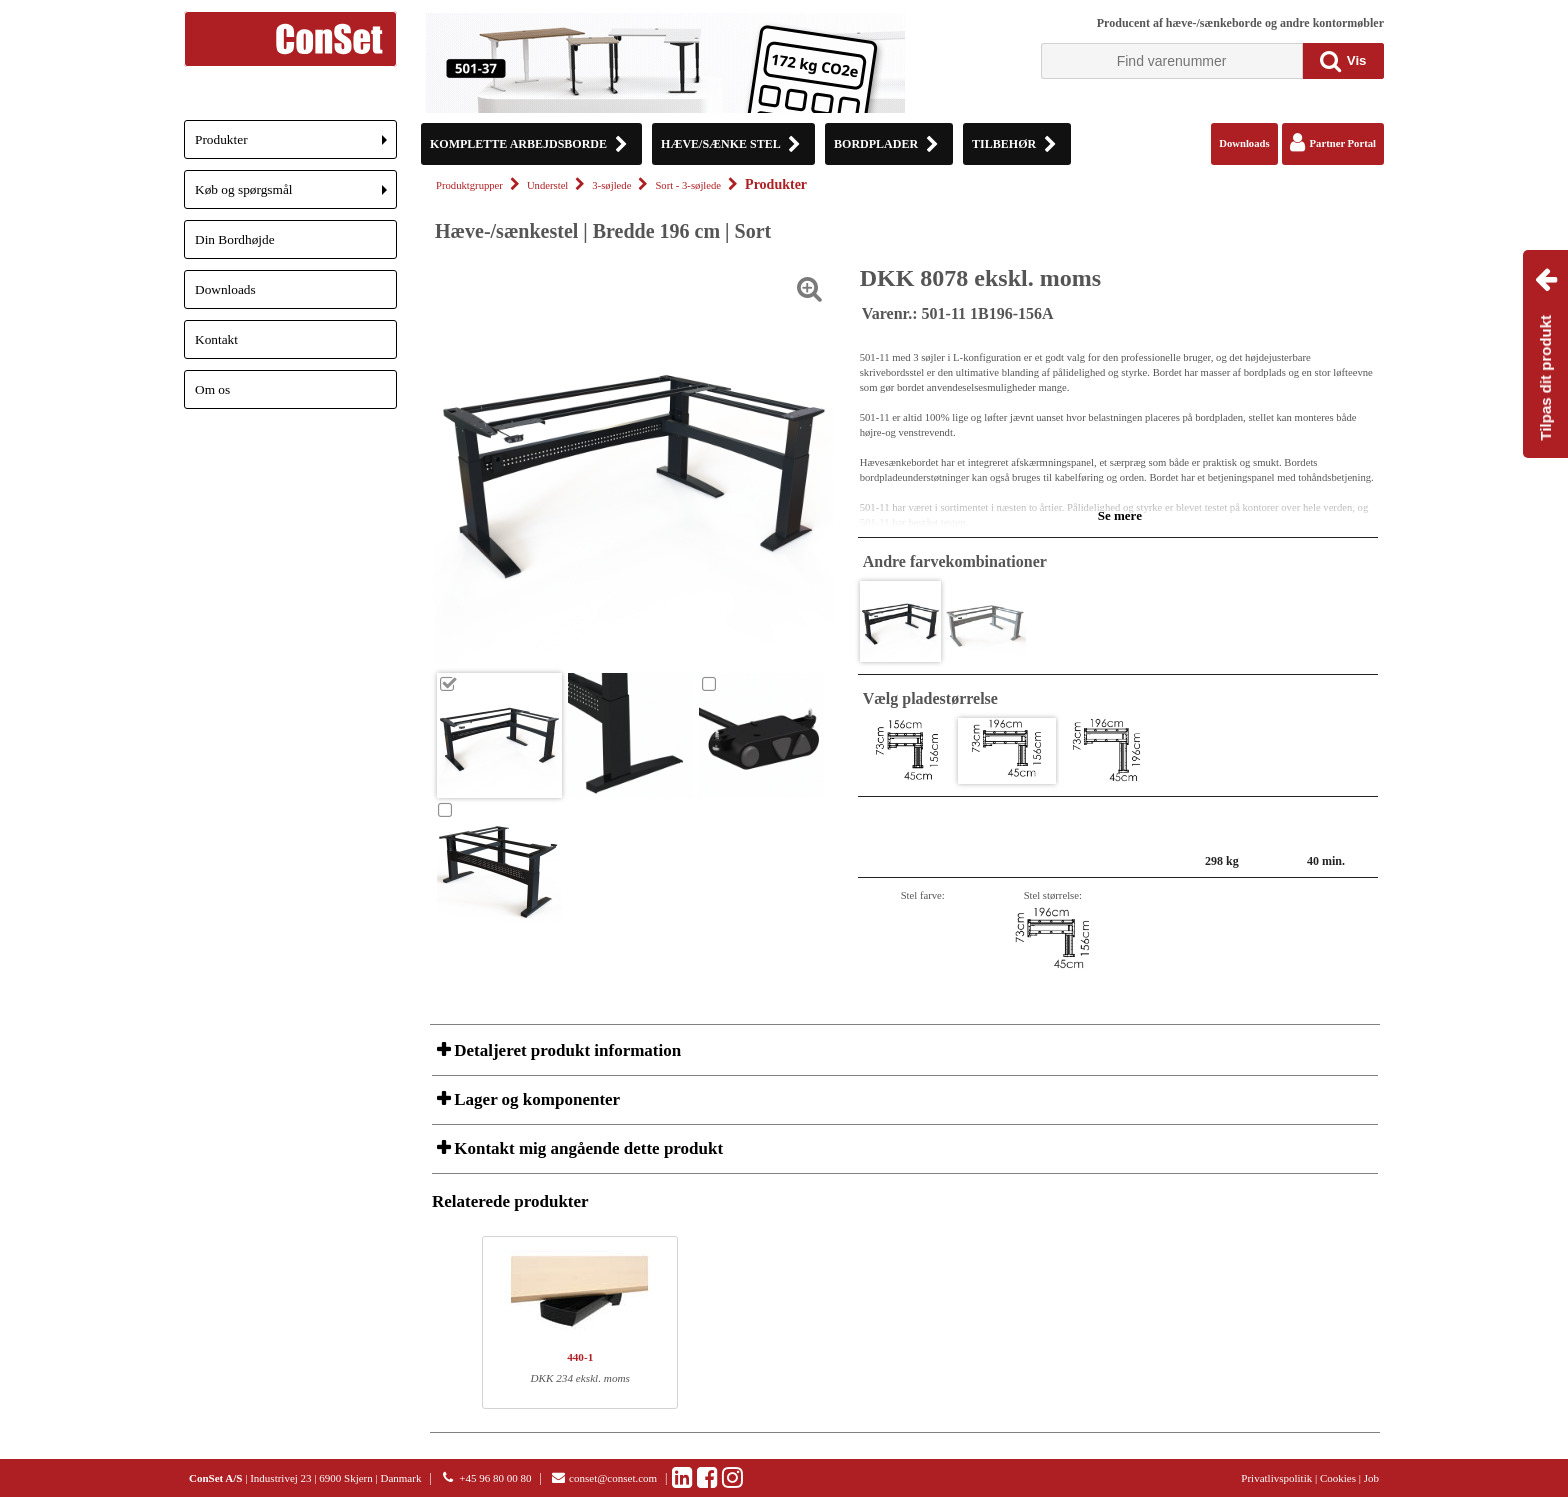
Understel (547, 185)
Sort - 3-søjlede (688, 185)
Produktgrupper (469, 185)
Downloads (225, 289)
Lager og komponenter (535, 1099)
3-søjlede (611, 185)
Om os (212, 389)
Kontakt (216, 339)
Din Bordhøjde (235, 239)
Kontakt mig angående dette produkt (586, 1148)
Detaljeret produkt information (565, 1050)
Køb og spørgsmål (296, 195)
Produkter (296, 145)
